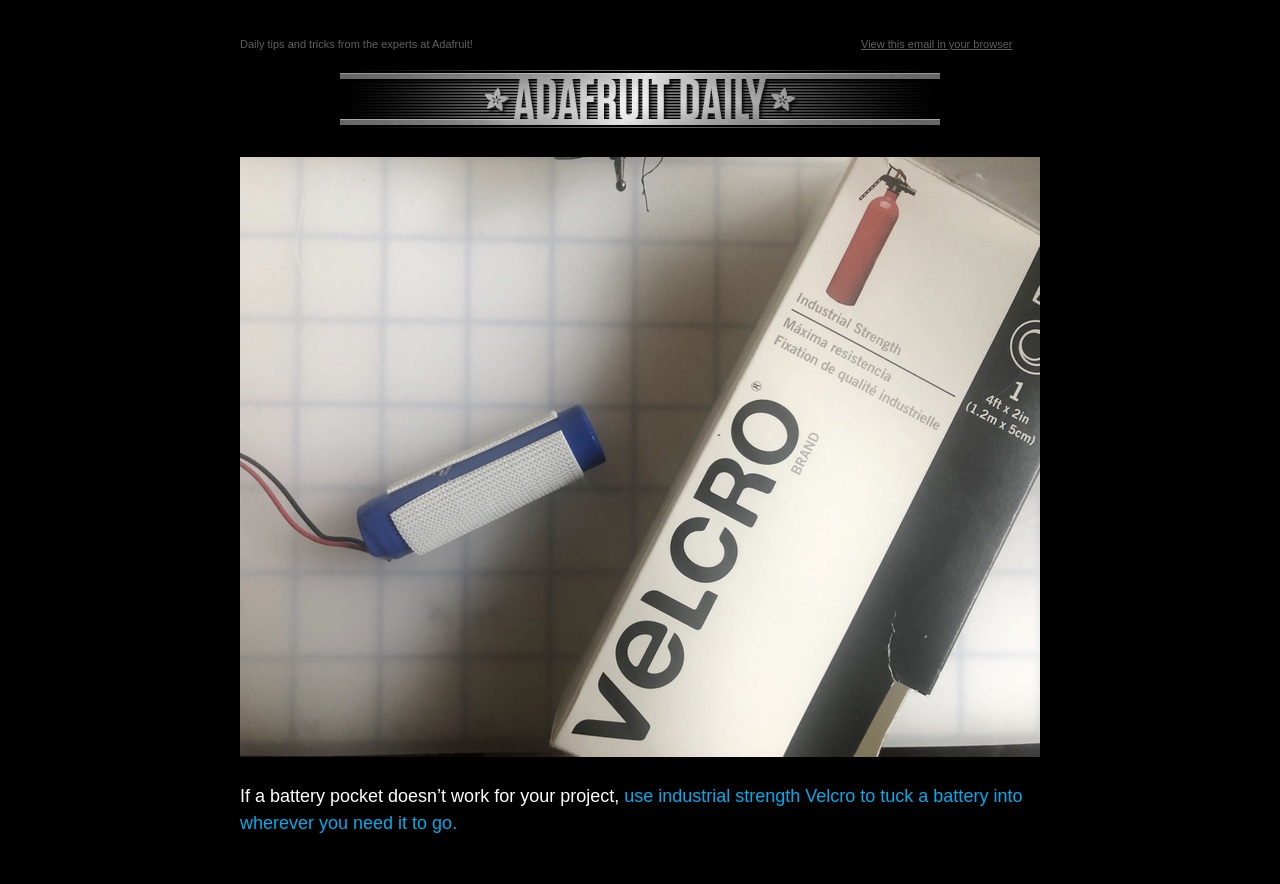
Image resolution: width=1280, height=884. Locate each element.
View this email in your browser (936, 44)
